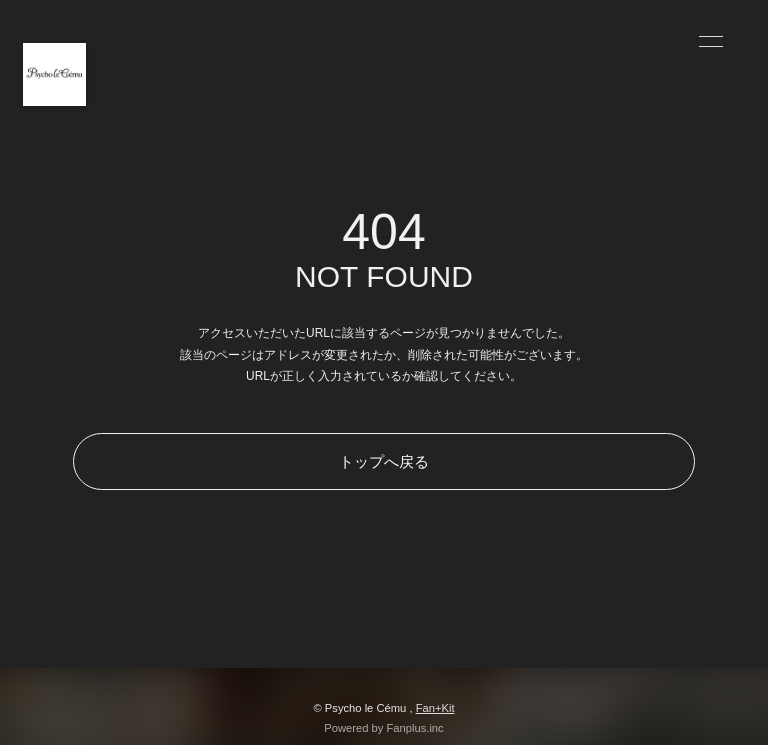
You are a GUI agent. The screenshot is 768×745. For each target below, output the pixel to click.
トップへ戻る (384, 461)
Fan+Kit (435, 708)
